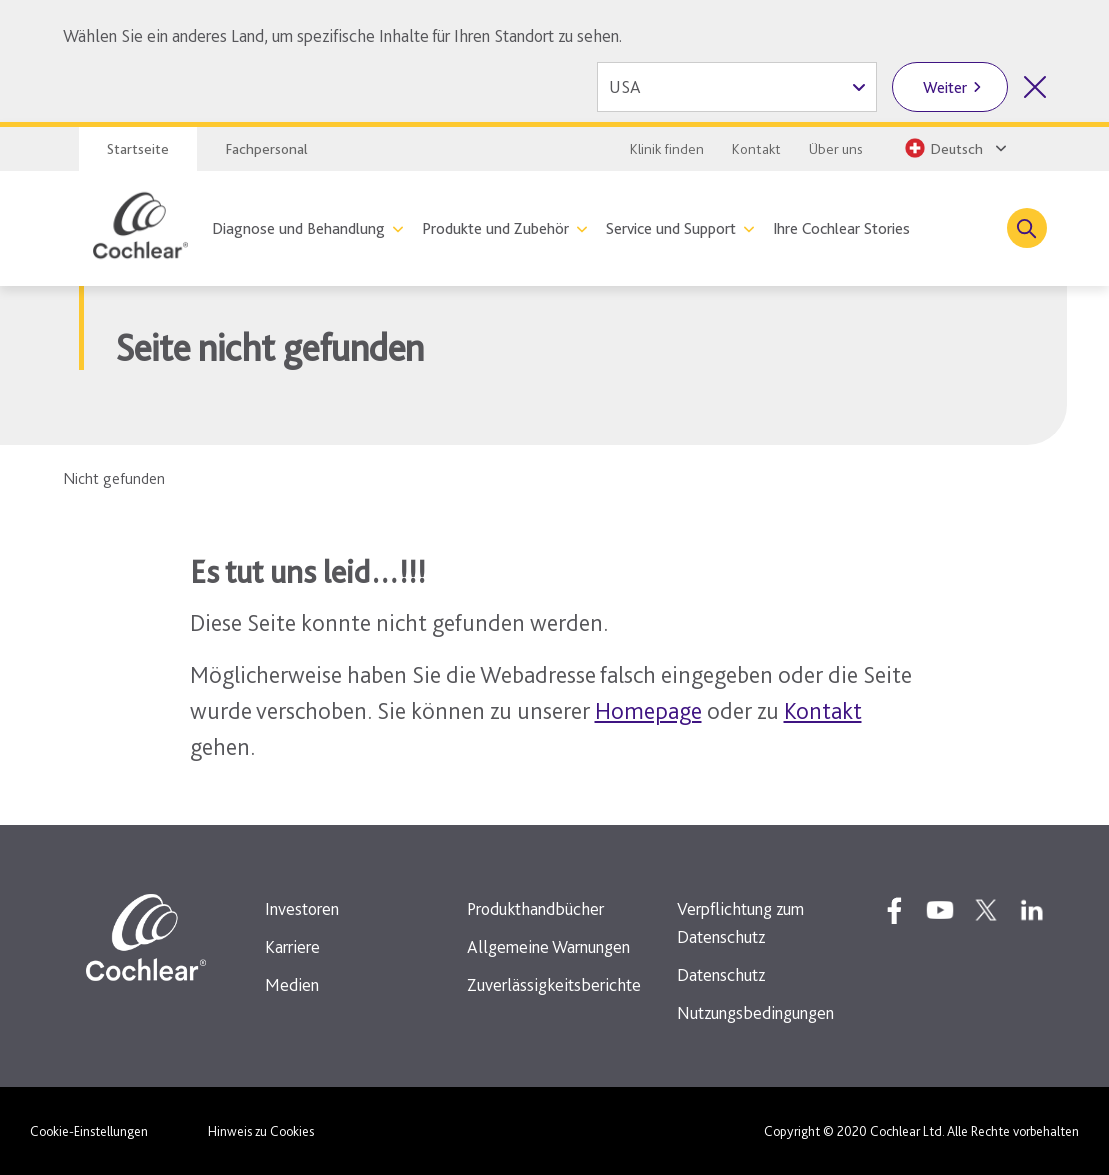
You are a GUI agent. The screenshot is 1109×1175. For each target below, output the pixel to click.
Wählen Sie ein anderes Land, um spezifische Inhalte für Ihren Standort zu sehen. (342, 35)
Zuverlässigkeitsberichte (554, 984)
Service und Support (671, 228)
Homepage (648, 710)
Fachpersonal (266, 149)
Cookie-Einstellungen (89, 1131)
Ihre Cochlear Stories (841, 228)
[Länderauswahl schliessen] (1035, 87)
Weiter (945, 87)
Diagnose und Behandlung (298, 228)
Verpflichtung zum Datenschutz (740, 922)
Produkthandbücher (535, 908)
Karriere (292, 946)
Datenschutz (721, 974)
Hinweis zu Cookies (261, 1131)
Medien (292, 984)
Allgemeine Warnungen (548, 946)
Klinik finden (667, 149)
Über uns (836, 149)
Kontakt (756, 149)
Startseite (138, 149)
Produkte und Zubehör (495, 228)
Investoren (302, 908)
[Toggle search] (1027, 228)
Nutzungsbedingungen (755, 1012)
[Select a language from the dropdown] (954, 148)
